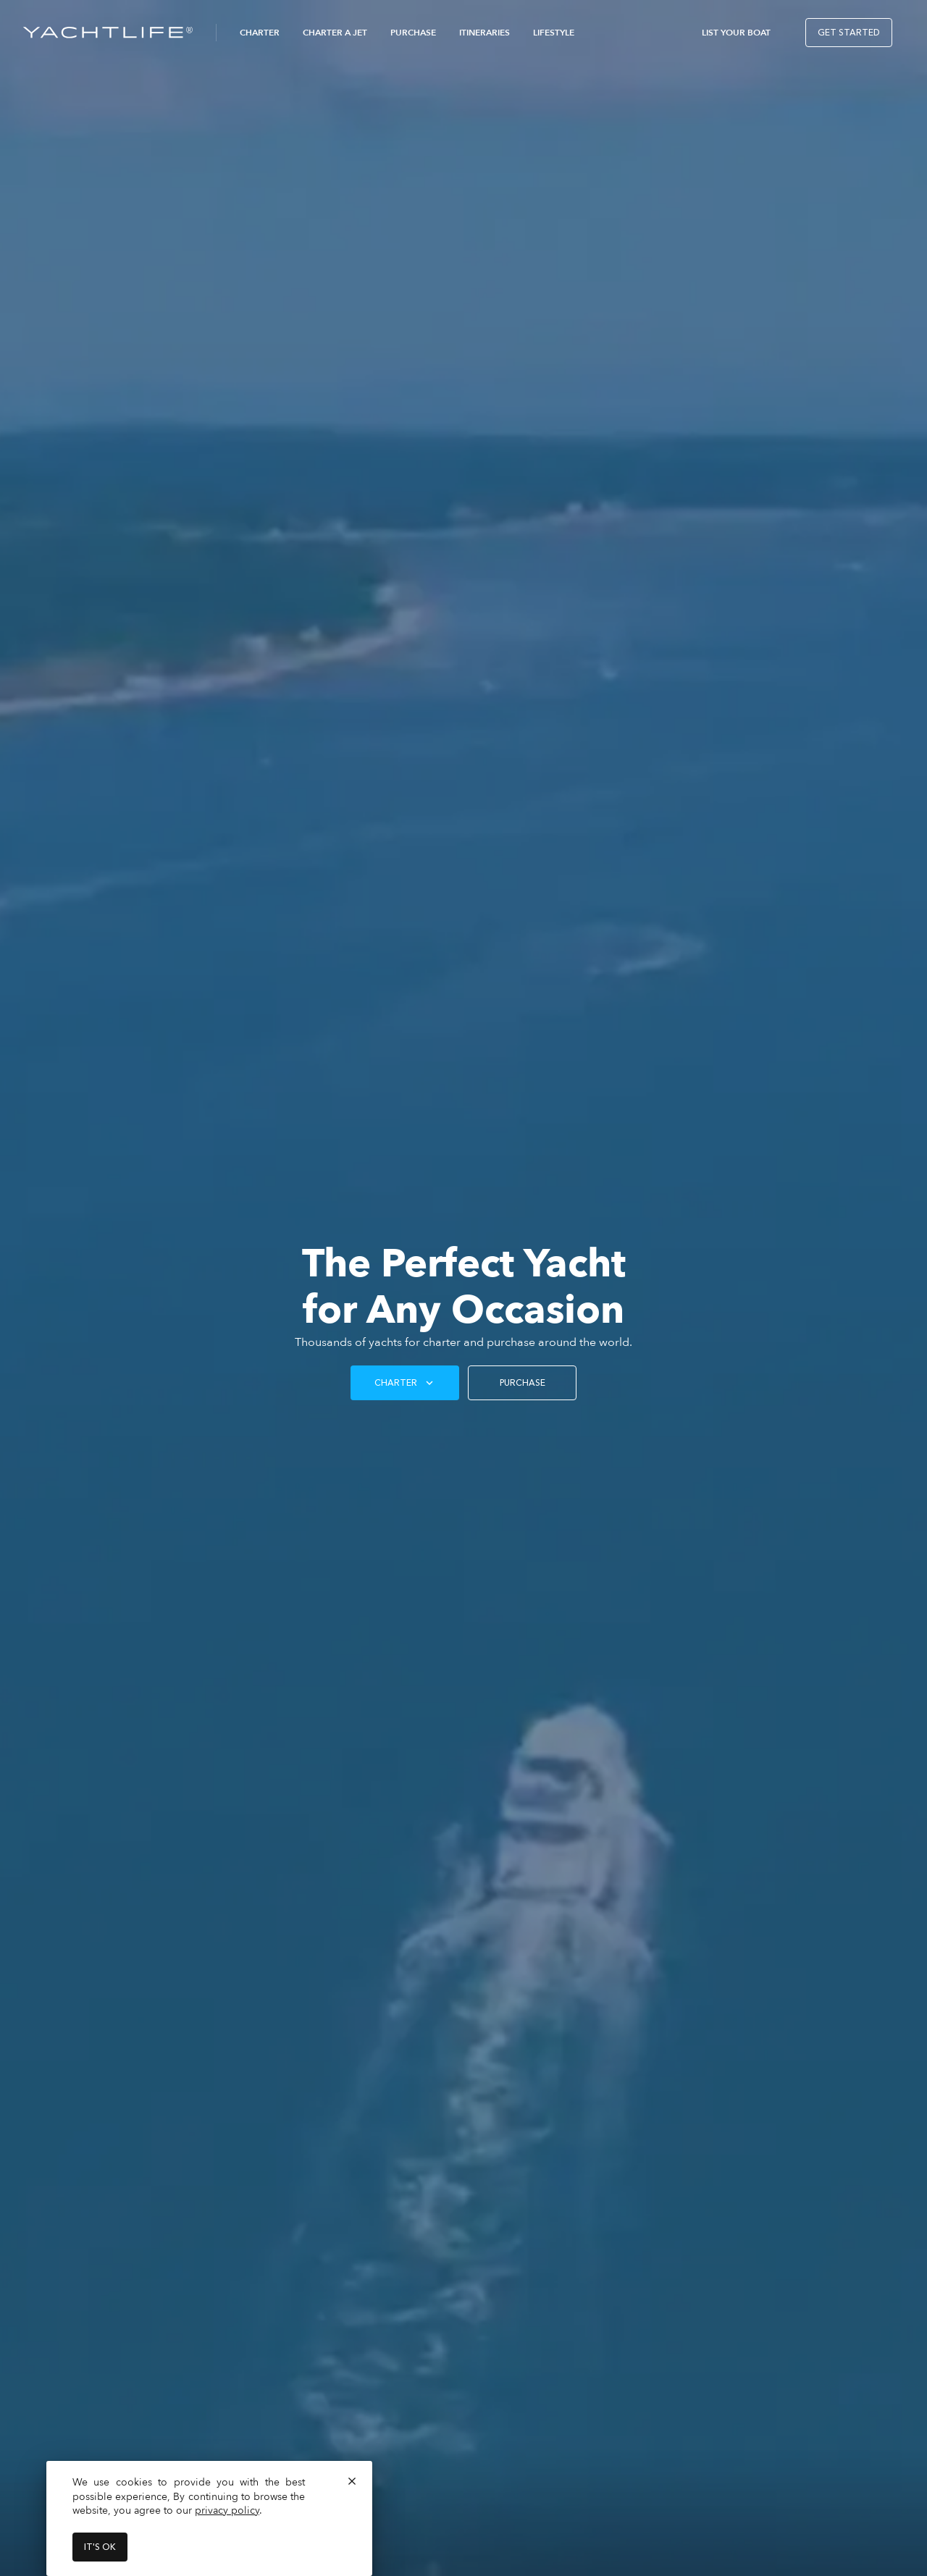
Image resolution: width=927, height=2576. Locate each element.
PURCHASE (522, 1383)
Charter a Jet (335, 32)
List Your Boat (736, 32)
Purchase (413, 32)
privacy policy (227, 2510)
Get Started (849, 32)
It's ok (100, 2547)
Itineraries (484, 32)
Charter (260, 32)
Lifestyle (553, 32)
